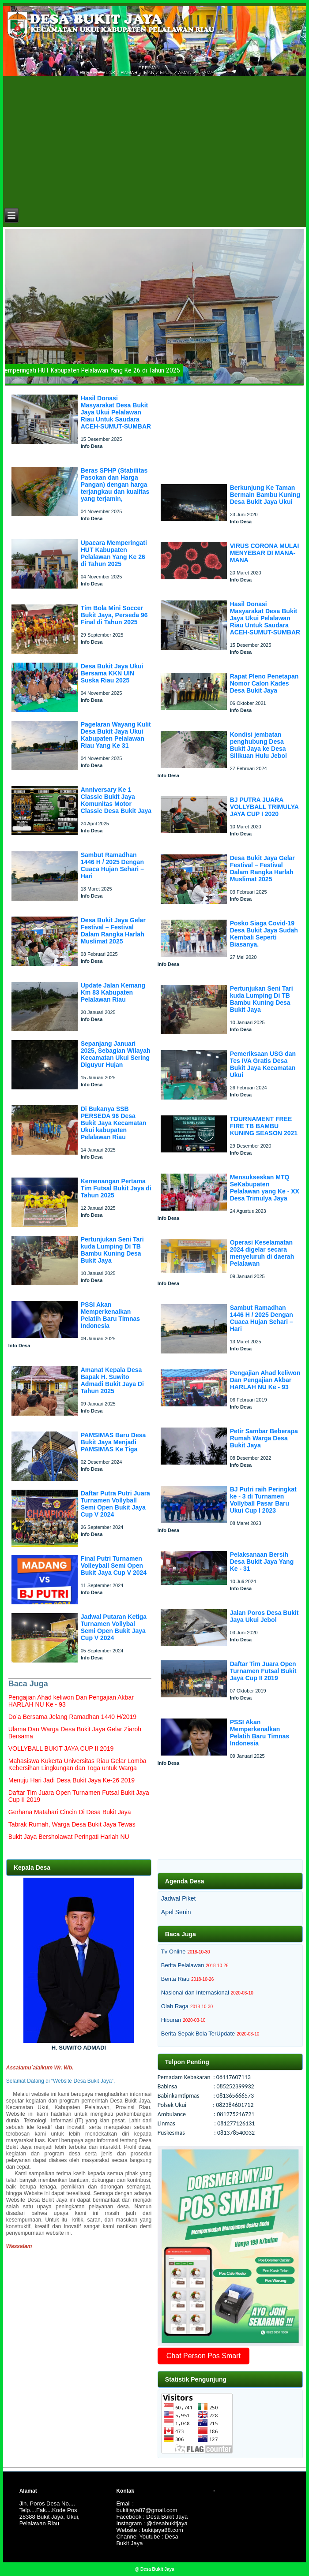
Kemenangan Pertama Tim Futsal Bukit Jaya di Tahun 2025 (116, 1188)
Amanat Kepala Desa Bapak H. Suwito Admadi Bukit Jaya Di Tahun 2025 (112, 1380)
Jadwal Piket (178, 1898)
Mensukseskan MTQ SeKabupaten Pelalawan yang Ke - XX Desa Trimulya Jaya (264, 1188)
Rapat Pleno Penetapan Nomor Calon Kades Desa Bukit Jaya (264, 683)
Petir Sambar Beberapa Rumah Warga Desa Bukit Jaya (264, 1438)
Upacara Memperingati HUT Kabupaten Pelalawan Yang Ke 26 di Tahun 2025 (114, 553)
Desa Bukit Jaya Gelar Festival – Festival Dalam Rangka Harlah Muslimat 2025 (113, 931)
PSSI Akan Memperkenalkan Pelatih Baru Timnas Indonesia (110, 1315)
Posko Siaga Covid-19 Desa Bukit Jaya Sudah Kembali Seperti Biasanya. (264, 934)
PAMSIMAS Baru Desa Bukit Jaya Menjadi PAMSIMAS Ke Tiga (113, 1442)
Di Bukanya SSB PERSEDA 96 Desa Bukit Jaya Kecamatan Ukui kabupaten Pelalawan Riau (114, 1123)
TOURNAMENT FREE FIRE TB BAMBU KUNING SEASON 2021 (264, 1126)
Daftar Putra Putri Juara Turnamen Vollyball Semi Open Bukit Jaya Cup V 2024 (115, 1504)
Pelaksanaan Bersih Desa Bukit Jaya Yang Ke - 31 (262, 1561)
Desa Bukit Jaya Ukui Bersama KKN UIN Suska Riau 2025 (112, 673)
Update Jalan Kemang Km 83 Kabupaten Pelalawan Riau (113, 992)
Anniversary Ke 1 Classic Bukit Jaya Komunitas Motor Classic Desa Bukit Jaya (116, 800)
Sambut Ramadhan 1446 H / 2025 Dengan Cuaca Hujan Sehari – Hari (112, 865)
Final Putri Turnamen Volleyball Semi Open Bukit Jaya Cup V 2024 (114, 1565)
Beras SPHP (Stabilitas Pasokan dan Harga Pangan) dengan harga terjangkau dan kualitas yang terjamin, (115, 484)
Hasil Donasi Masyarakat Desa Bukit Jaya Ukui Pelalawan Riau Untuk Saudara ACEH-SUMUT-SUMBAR (116, 412)
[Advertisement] (154, 140)
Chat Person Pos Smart (203, 2356)
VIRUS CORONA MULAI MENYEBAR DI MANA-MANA (264, 552)
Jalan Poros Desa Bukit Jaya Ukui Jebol (264, 1616)
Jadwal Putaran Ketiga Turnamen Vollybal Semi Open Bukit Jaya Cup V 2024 (114, 1627)
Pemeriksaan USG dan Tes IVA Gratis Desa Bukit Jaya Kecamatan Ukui (263, 1064)
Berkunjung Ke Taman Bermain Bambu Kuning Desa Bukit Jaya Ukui (265, 494)
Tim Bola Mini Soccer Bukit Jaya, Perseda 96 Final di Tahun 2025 (114, 615)
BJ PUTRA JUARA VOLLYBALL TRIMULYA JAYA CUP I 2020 (264, 806)
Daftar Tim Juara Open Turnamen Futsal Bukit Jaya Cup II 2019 (263, 1670)
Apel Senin (176, 1912)
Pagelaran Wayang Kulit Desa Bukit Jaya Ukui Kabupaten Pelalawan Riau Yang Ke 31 (116, 735)
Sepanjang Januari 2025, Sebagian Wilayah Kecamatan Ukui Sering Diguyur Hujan (116, 1054)
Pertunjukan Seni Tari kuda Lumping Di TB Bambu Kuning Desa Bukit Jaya (112, 1250)
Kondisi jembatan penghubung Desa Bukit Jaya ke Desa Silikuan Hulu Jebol (258, 745)
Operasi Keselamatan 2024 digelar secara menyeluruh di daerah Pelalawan (262, 1253)
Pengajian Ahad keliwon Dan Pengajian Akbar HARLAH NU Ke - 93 (265, 1380)
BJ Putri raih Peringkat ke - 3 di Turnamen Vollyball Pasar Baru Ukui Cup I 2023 (263, 1500)
